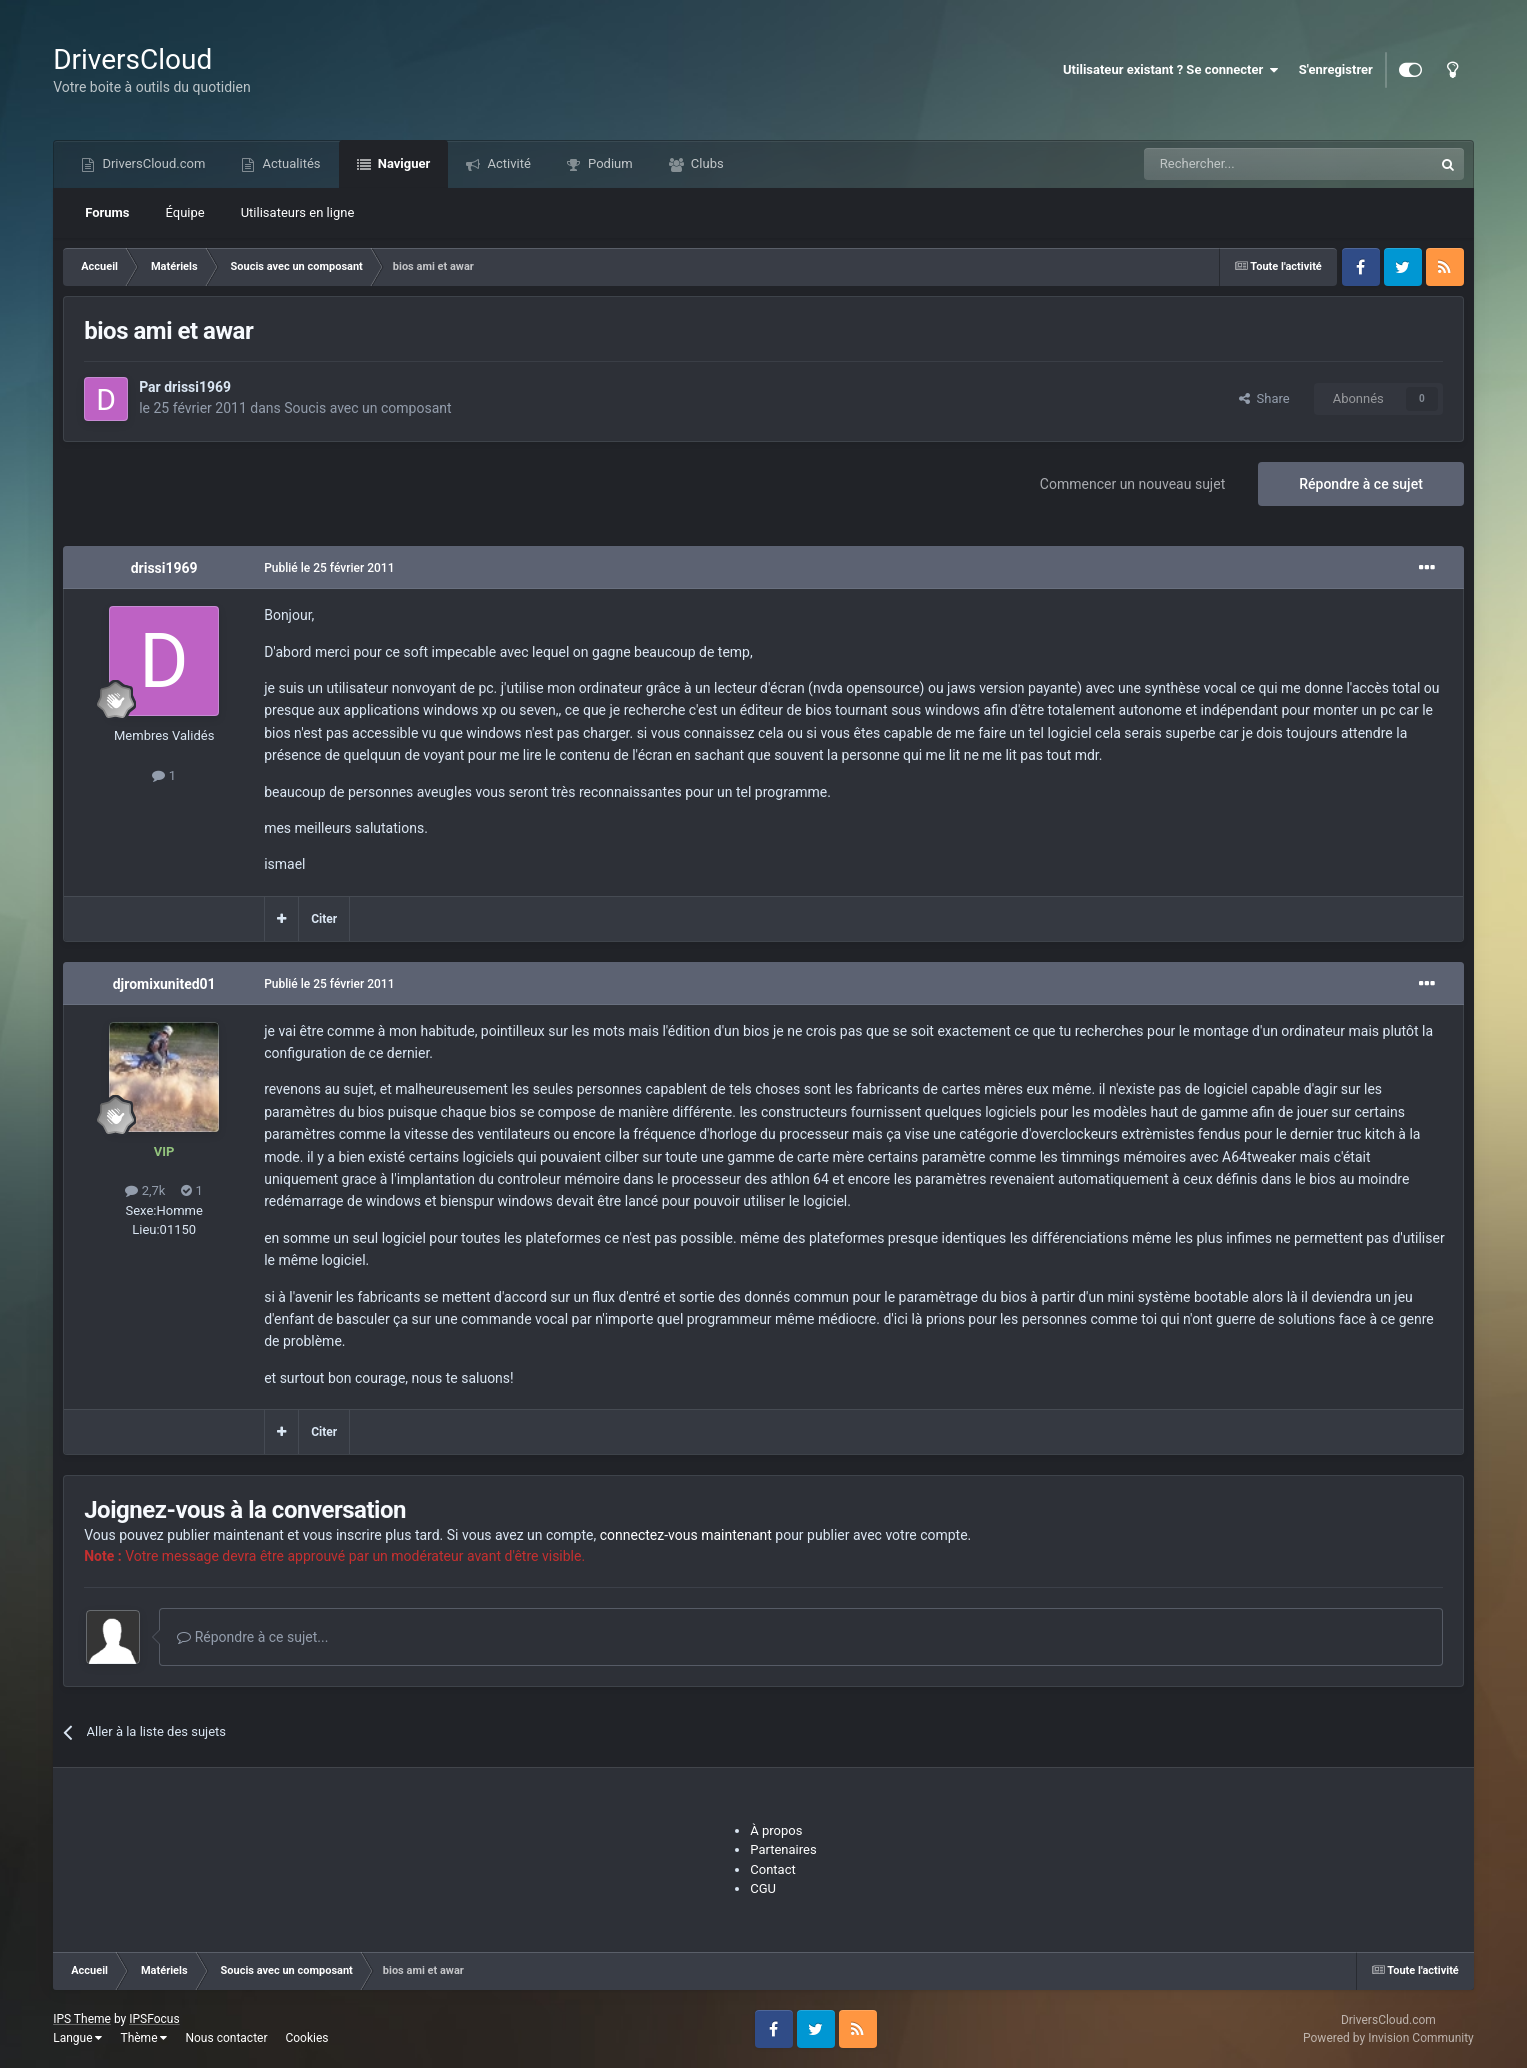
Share (1264, 398)
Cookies (306, 2038)
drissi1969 (197, 387)
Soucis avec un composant (367, 408)
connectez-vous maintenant (686, 1535)
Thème (143, 2038)
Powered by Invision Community (1388, 2038)
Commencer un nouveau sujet (1132, 484)
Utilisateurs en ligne (298, 212)
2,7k (145, 1190)
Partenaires (783, 1849)
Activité (507, 163)
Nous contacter (226, 2038)
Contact (772, 1869)
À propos (776, 1830)
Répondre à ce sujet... (252, 1637)
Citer (324, 919)
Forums (107, 212)
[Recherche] (1247, 164)
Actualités (289, 163)
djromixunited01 (164, 984)
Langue (77, 2038)
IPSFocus (154, 2019)
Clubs (706, 163)
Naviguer (403, 163)
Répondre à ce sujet (1361, 484)
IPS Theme (82, 2019)
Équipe (185, 212)
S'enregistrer (1336, 69)
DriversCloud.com (152, 163)
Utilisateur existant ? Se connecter (1171, 70)
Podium (609, 163)
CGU (763, 1888)
